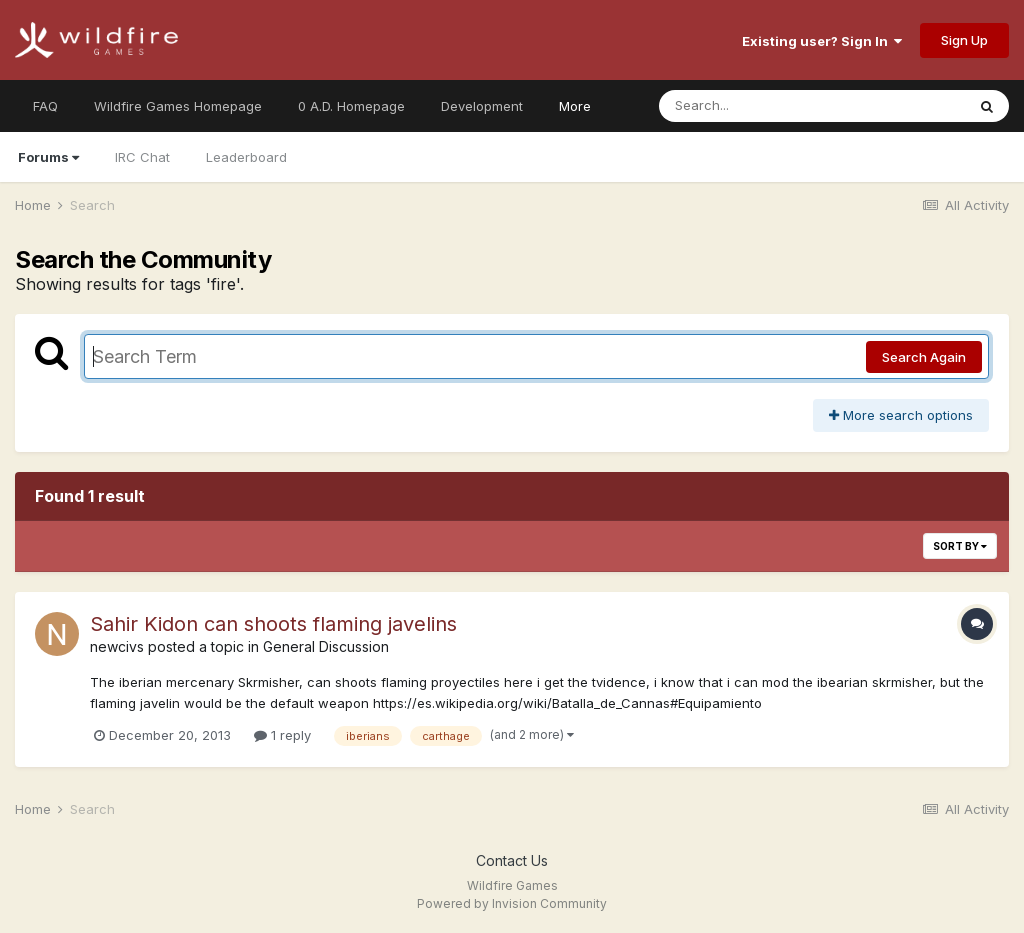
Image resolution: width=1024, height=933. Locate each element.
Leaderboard (246, 157)
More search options (901, 415)
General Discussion (326, 646)
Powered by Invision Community (512, 903)
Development (482, 106)
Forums (48, 157)
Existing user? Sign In (822, 41)
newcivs (117, 646)
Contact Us (512, 860)
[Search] (757, 106)
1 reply (282, 735)
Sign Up (964, 40)
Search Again (924, 357)
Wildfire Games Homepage (178, 106)
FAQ (45, 106)
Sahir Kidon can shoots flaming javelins (273, 624)
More (575, 106)
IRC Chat (142, 157)
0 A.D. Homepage (351, 106)
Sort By (960, 546)
